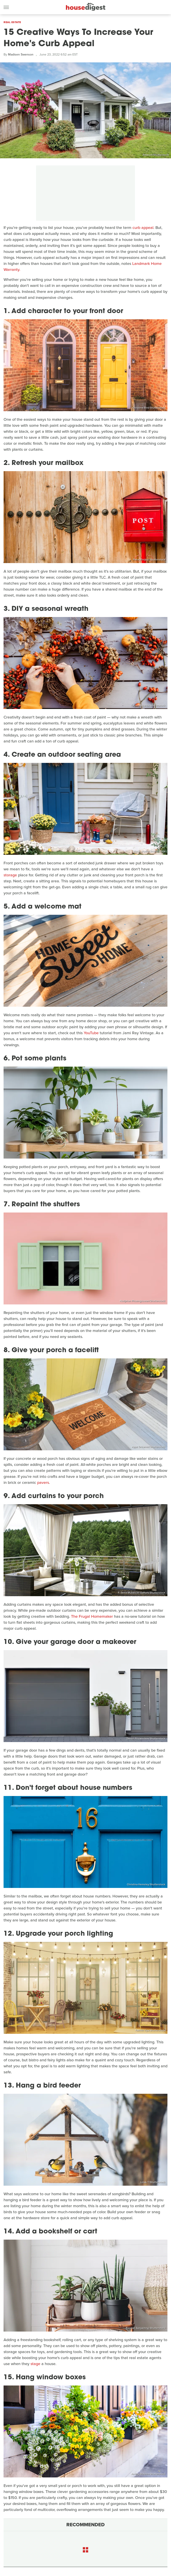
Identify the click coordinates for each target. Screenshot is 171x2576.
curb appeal (142, 227)
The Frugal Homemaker (92, 1616)
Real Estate (12, 22)
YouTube (91, 1033)
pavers (43, 1482)
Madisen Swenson (20, 54)
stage (35, 2364)
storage (10, 875)
